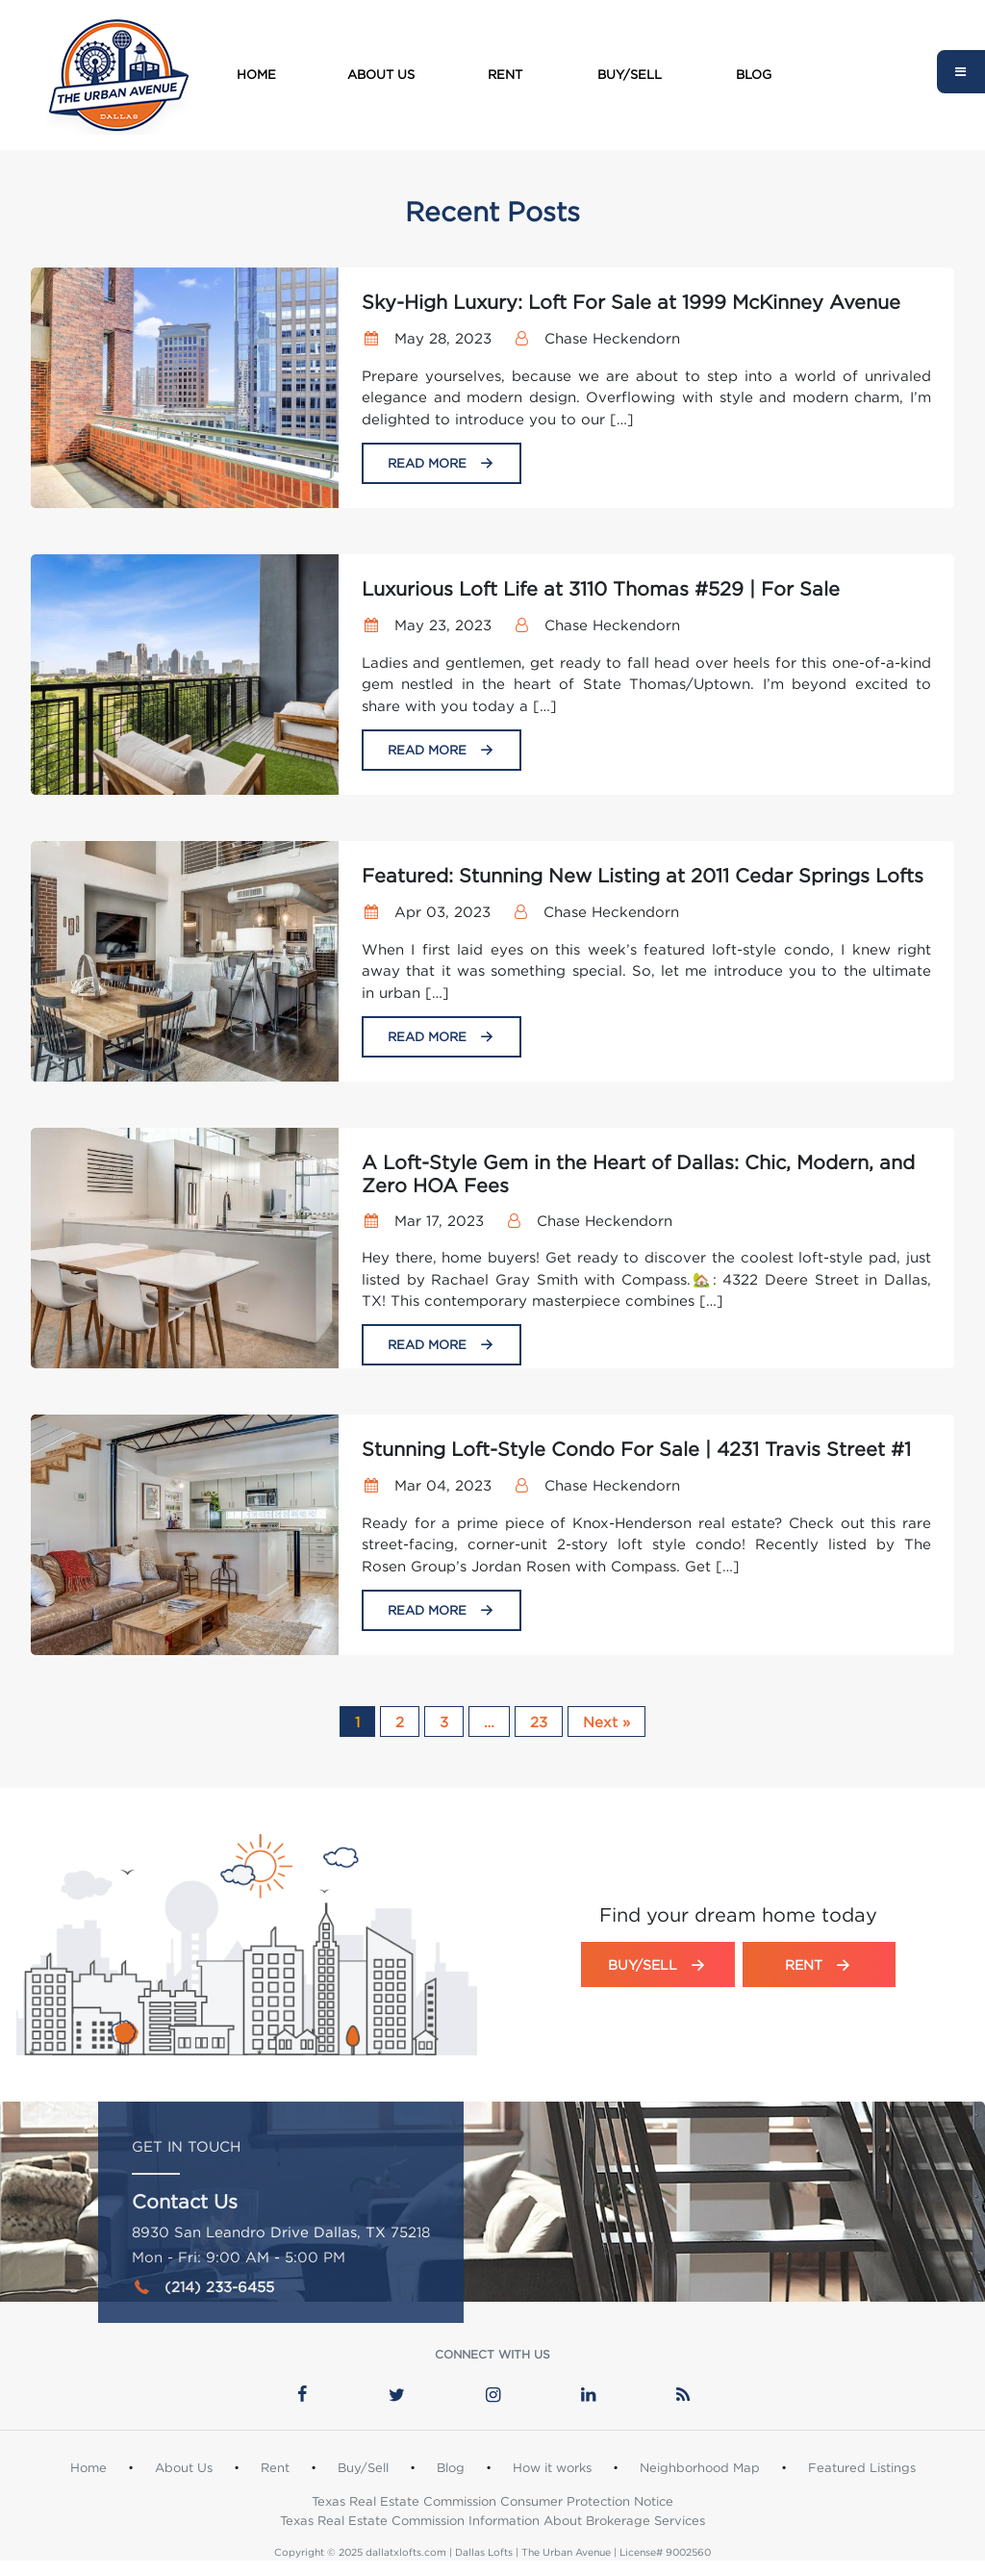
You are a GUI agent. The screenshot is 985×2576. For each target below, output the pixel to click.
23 (538, 1721)
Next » (606, 1721)
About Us (381, 74)
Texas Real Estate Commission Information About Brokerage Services (492, 2520)
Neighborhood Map (700, 2467)
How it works (552, 2467)
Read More (441, 463)
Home (256, 74)
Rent (505, 74)
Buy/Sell (629, 74)
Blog (753, 74)
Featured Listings (862, 2467)
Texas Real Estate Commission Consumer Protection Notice (492, 2501)
